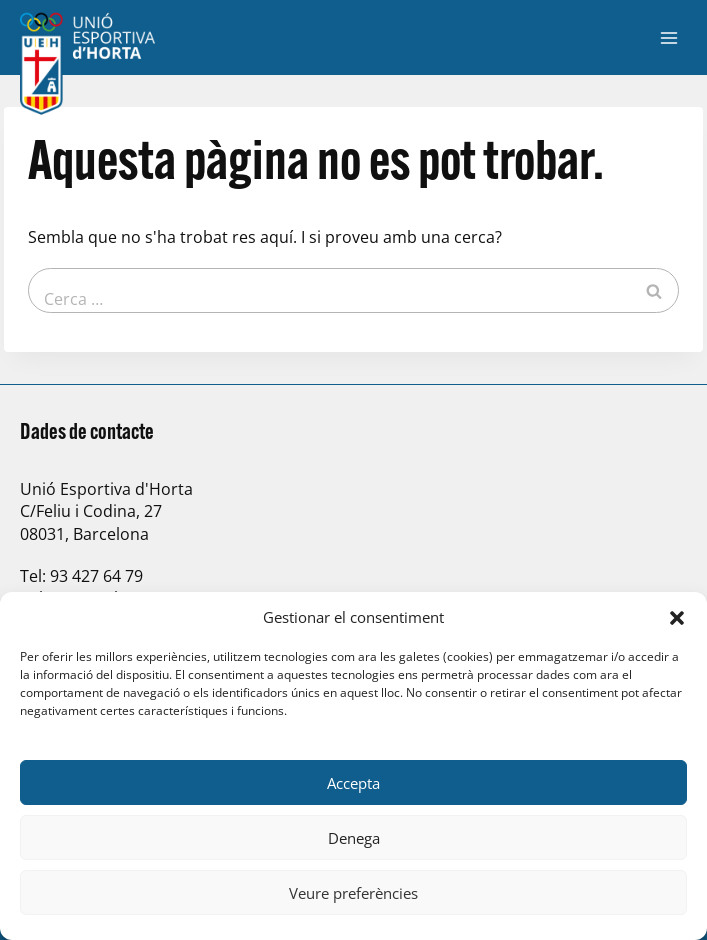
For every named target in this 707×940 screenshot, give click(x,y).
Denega (354, 838)
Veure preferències (353, 893)
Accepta (353, 783)
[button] (677, 618)
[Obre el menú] (668, 37)
